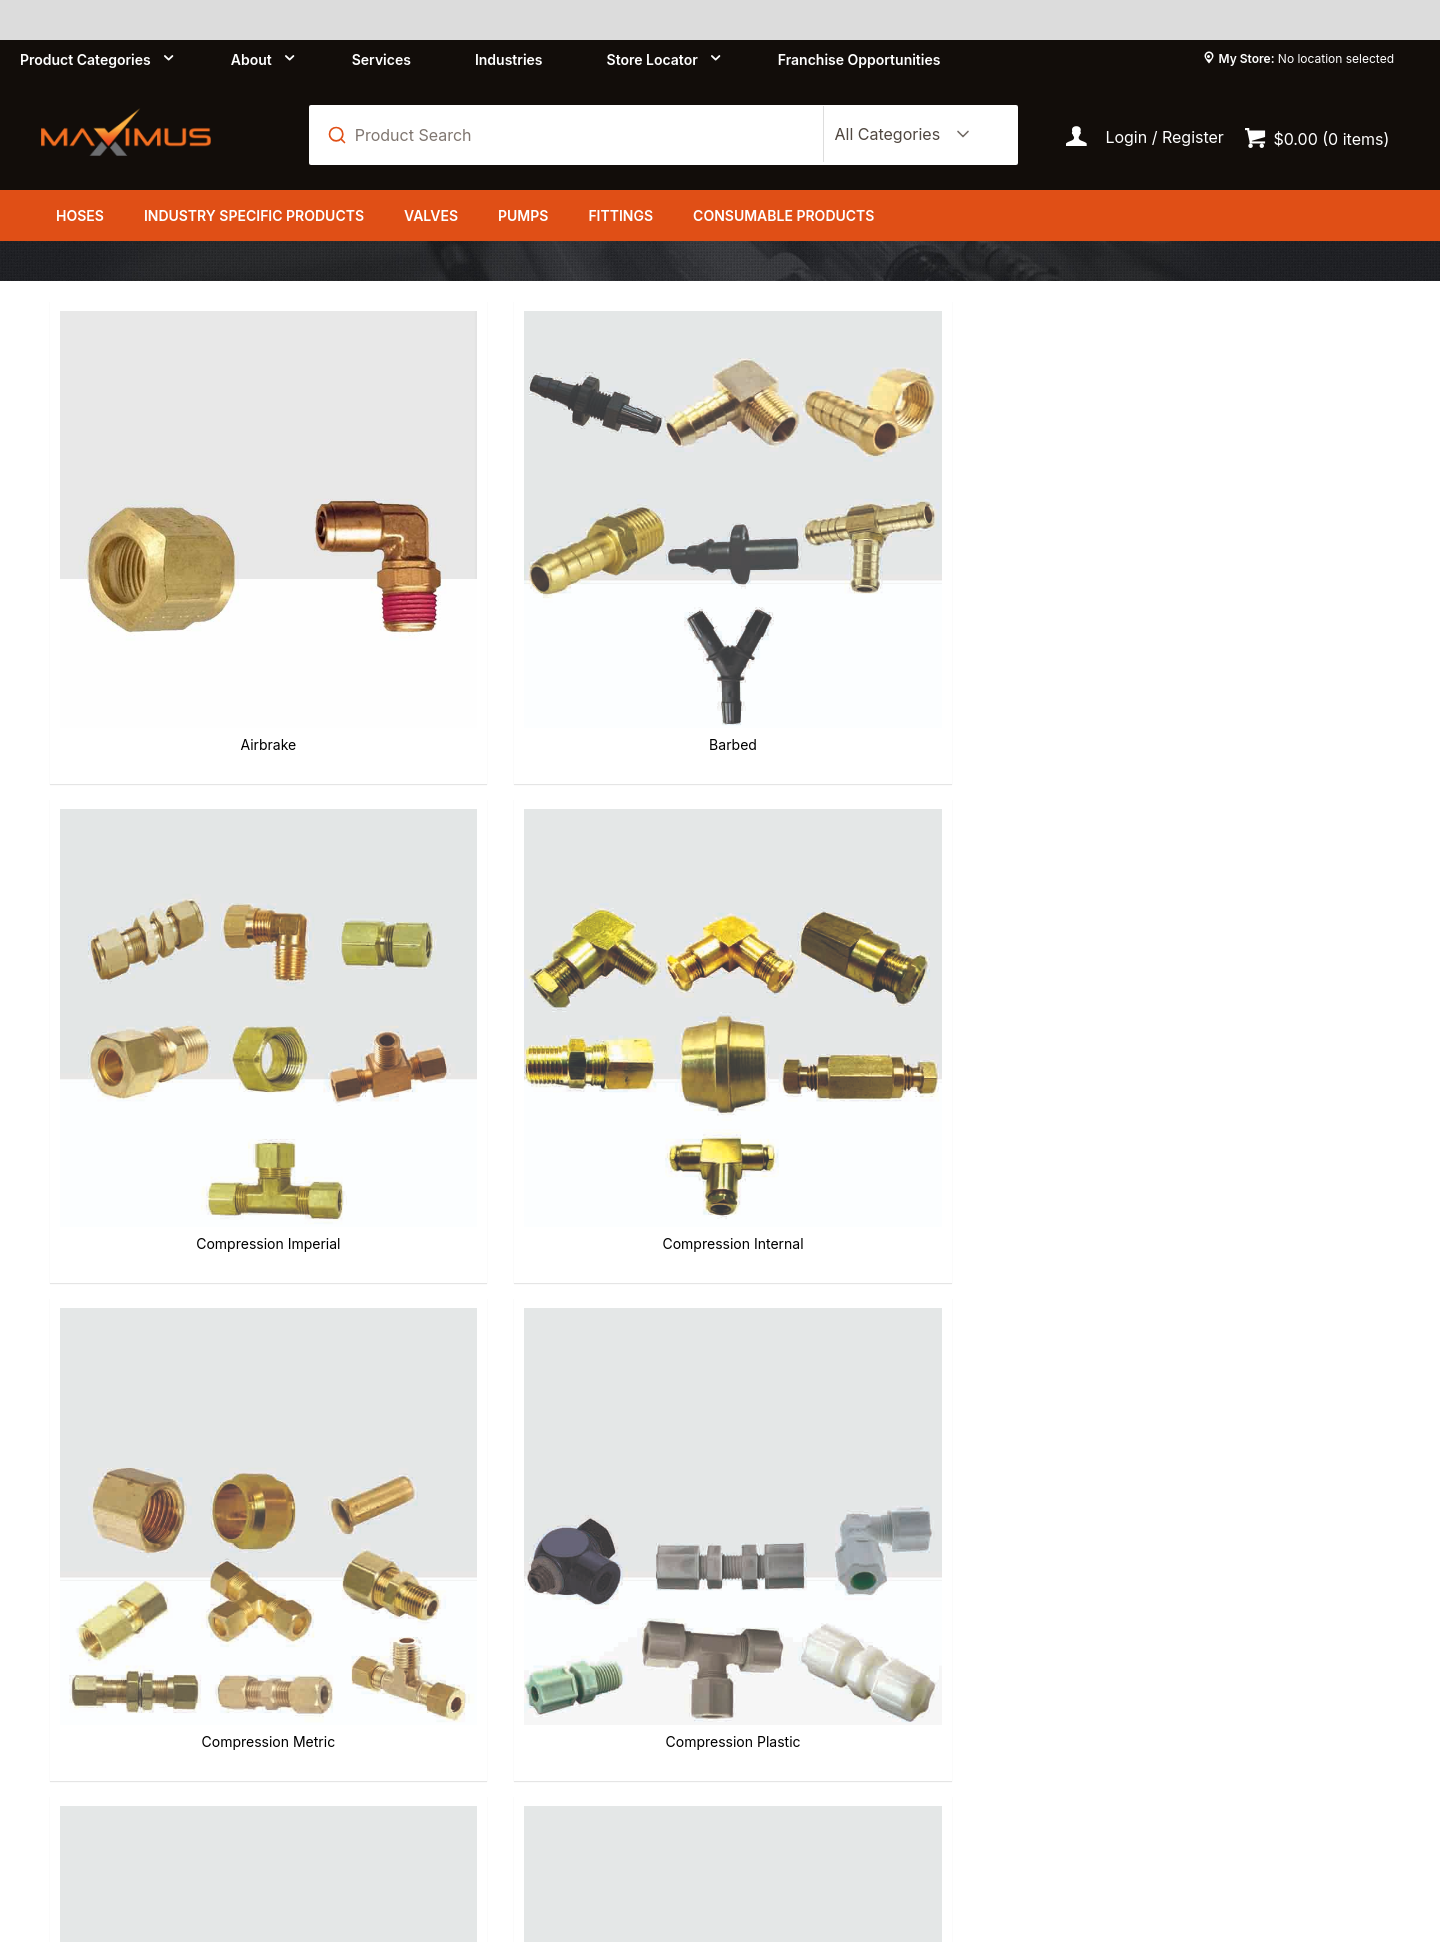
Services (381, 59)
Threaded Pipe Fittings (890, 1373)
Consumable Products (783, 215)
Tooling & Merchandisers (1233, 1373)
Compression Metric (207, 997)
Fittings (620, 215)
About (251, 59)
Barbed (549, 622)
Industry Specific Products (254, 215)
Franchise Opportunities (859, 59)
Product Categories (85, 59)
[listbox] (898, 135)
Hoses (80, 215)
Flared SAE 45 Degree (891, 997)
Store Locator (652, 59)
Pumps (523, 215)
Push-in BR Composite (1233, 997)
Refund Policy (805, 1625)
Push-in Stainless (207, 1373)
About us (482, 1625)
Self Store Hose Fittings (548, 1373)
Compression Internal (1232, 622)
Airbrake (207, 622)
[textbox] (577, 135)
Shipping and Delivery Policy (862, 1661)
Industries (509, 59)
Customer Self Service (258, 1840)
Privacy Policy (502, 1661)
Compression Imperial (891, 622)
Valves (431, 215)
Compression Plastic (548, 997)
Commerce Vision (454, 1840)
